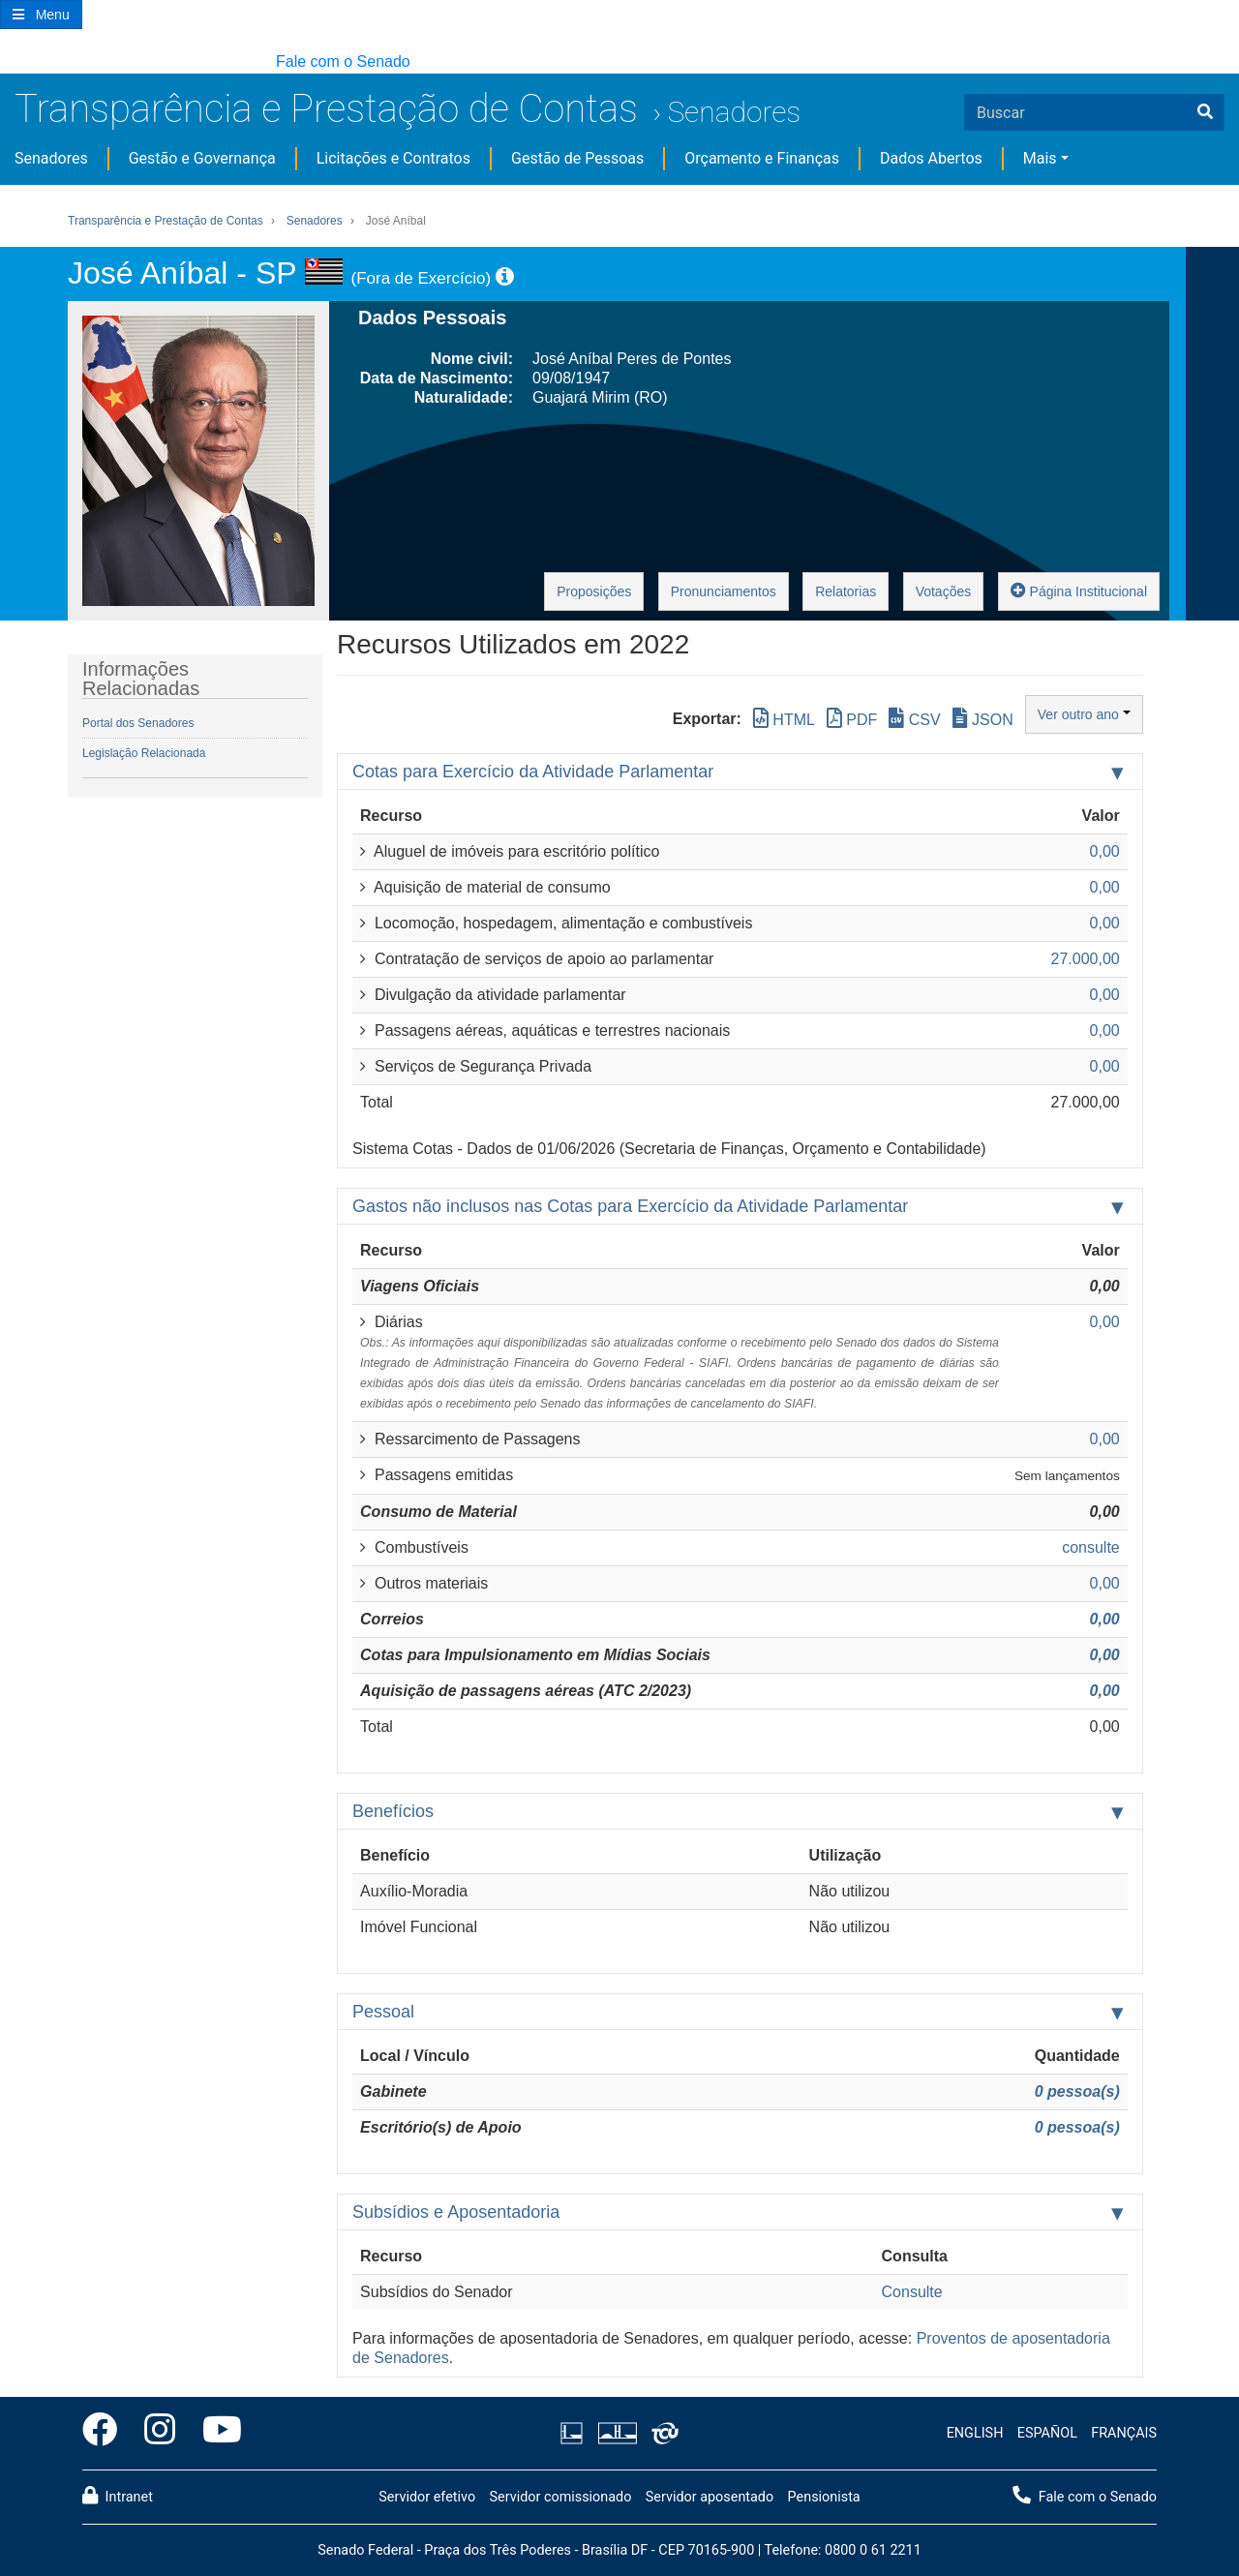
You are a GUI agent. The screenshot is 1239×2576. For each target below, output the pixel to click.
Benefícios (393, 1811)
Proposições (594, 591)
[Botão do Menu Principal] (41, 14)
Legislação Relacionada (143, 753)
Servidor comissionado (560, 2497)
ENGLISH (975, 2433)
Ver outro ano (1084, 714)
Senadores (734, 112)
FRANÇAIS (1124, 2433)
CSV (914, 719)
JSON (982, 719)
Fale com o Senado (343, 61)
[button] (9, 62)
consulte (1091, 1547)
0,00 (1105, 1619)
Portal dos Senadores (138, 723)
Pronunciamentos (723, 591)
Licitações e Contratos (393, 158)
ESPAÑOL (1047, 2433)
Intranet (117, 2495)
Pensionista (824, 2497)
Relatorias (845, 591)
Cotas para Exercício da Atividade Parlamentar (532, 771)
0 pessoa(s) (1077, 2091)
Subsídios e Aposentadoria (455, 2212)
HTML (784, 719)
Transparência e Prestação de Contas (326, 109)
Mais (1040, 158)
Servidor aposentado (709, 2497)
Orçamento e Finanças (761, 158)
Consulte (912, 2292)
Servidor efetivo (426, 2497)
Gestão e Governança (202, 158)
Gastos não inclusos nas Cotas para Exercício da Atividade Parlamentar (630, 1206)
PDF (852, 719)
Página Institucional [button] (1079, 590)
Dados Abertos (931, 158)
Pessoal (383, 2011)
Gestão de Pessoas (577, 158)
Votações (944, 591)
